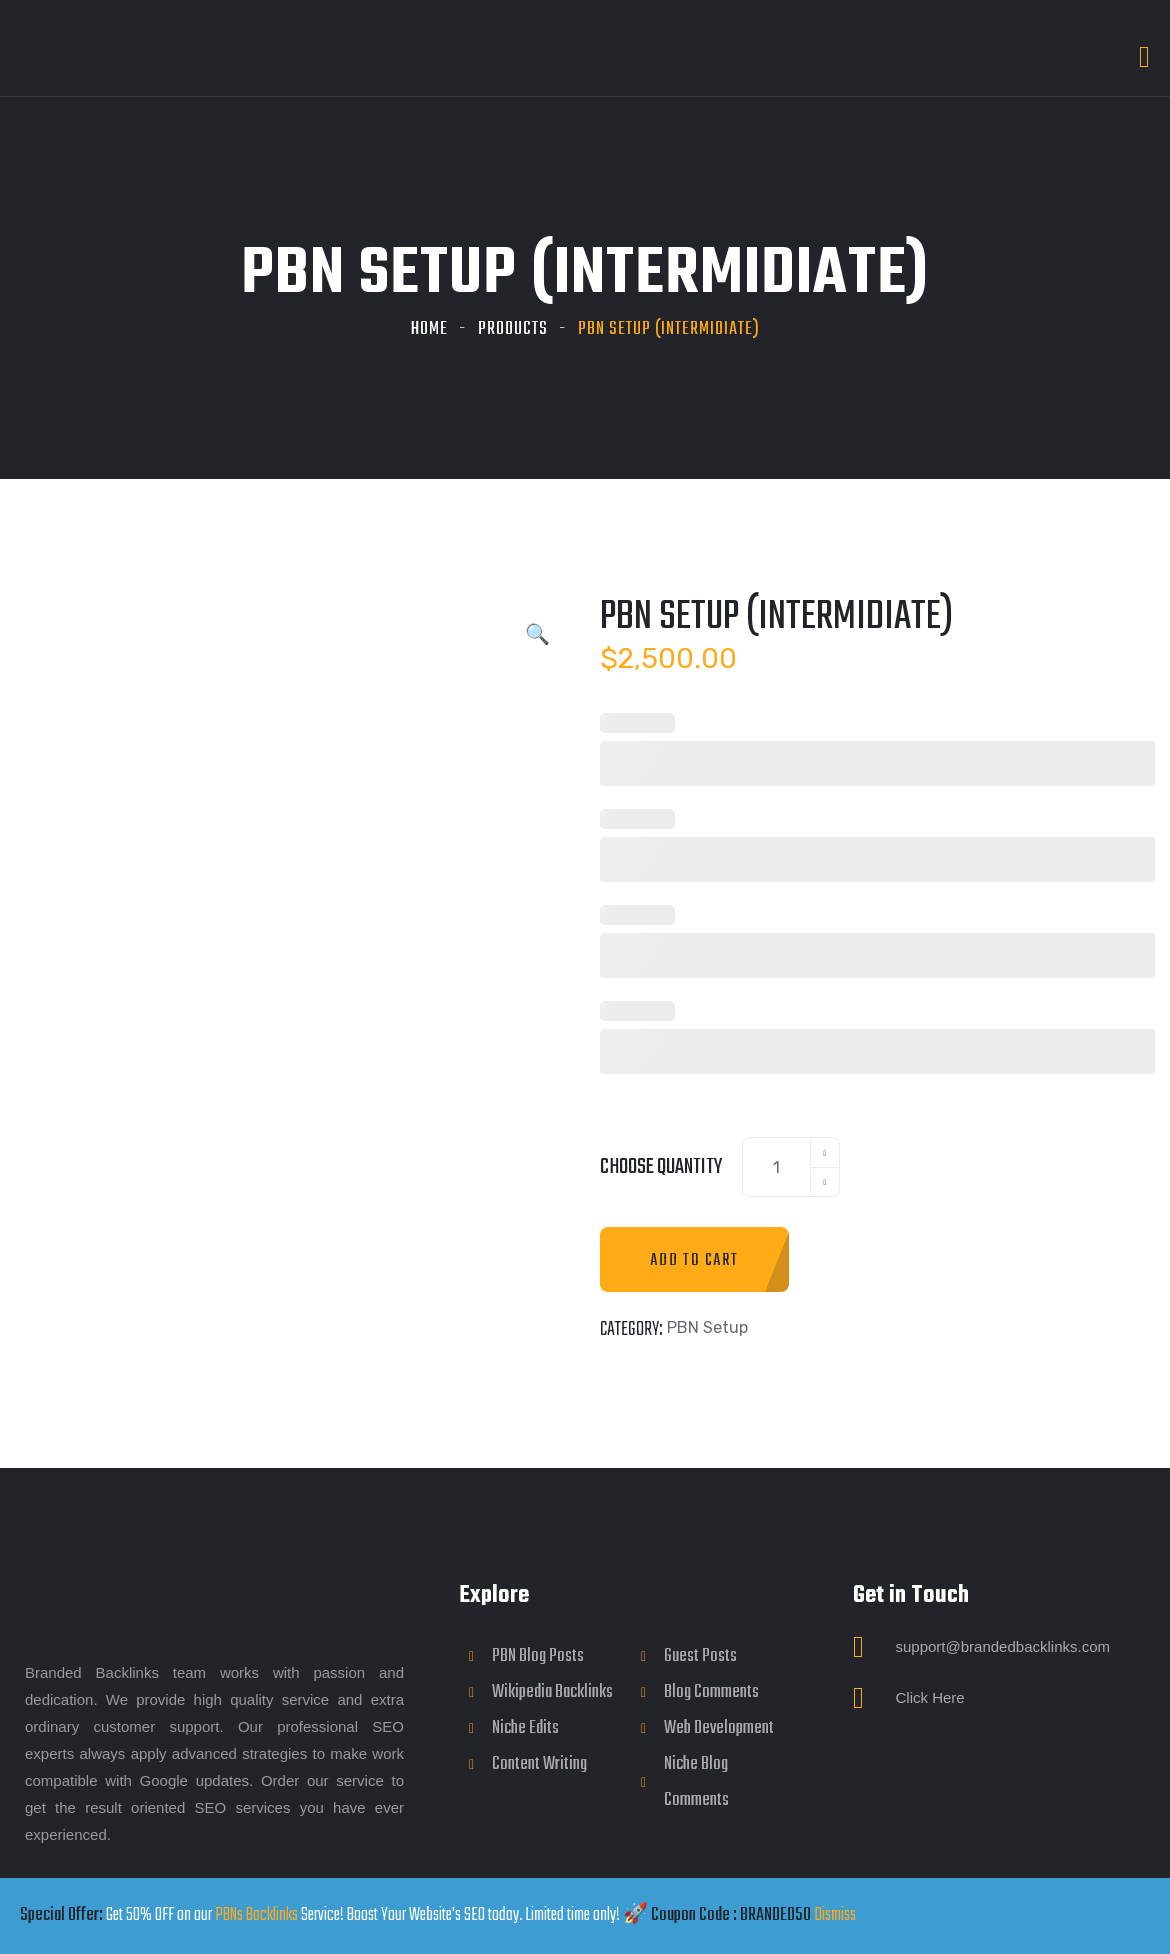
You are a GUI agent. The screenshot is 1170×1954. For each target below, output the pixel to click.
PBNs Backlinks (256, 1915)
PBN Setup (707, 1327)
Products (513, 329)
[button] (537, 637)
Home (429, 329)
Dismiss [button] (835, 1915)
